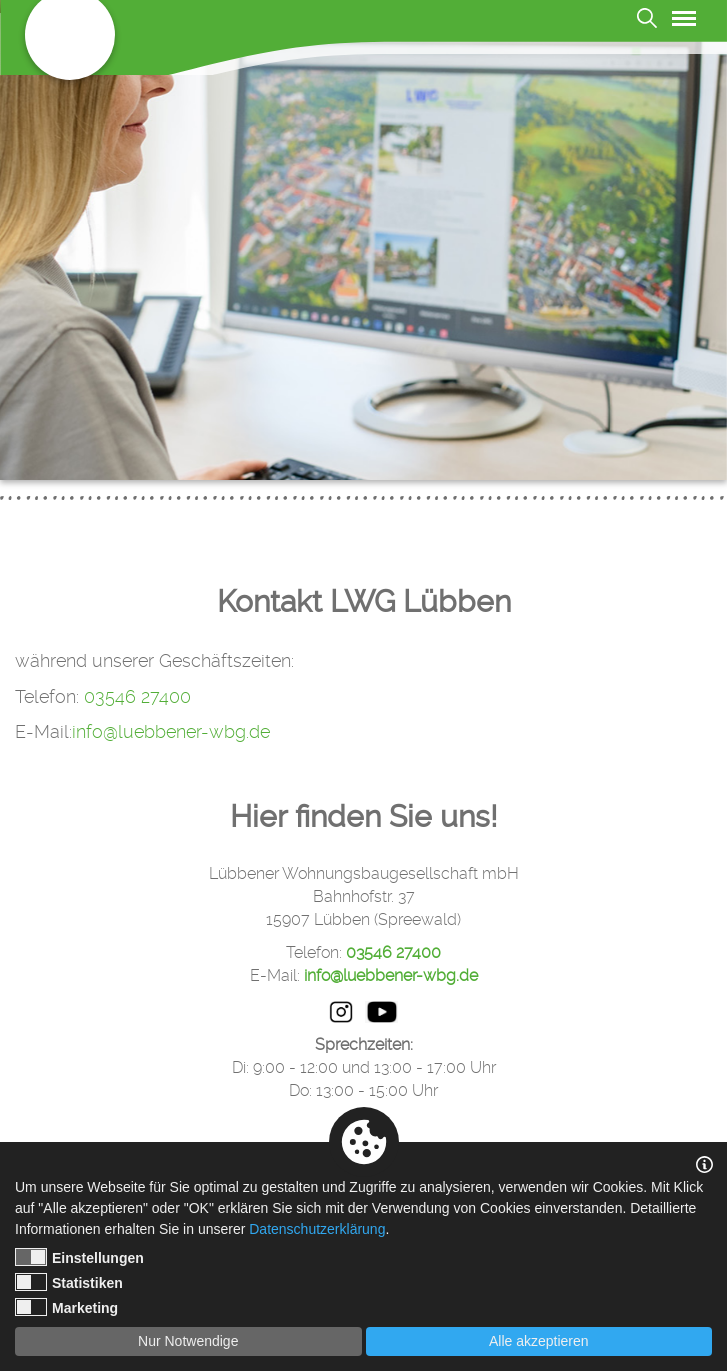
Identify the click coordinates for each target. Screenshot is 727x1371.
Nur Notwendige (188, 1341)
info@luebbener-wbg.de (171, 731)
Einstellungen (79, 1257)
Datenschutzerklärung (317, 1229)
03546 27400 (137, 696)
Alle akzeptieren (539, 1341)
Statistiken (69, 1282)
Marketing (66, 1307)
